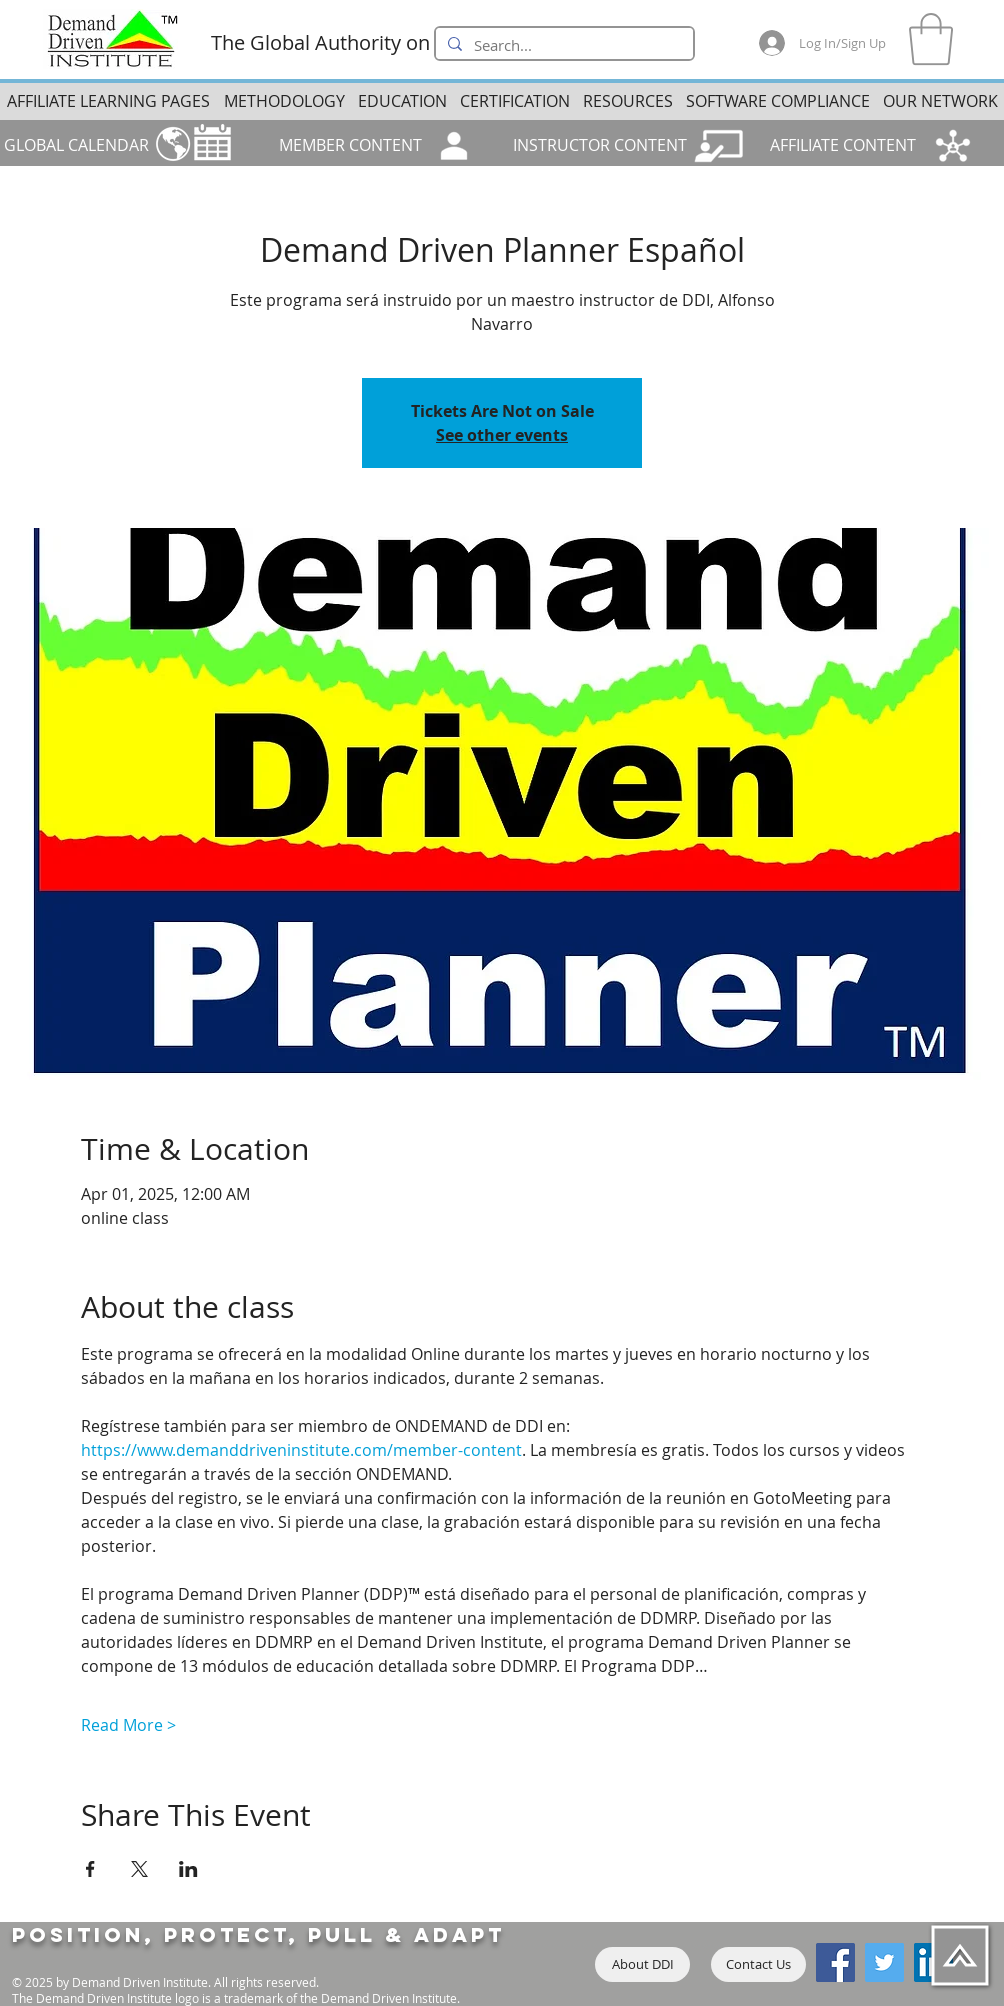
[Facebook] (835, 1962)
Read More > (128, 1725)
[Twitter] (884, 1962)
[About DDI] (642, 1964)
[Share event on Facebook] (90, 1869)
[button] (931, 39)
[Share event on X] (139, 1869)
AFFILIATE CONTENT (843, 145)
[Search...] (562, 46)
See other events (502, 435)
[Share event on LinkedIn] (188, 1869)
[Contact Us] (758, 1964)
